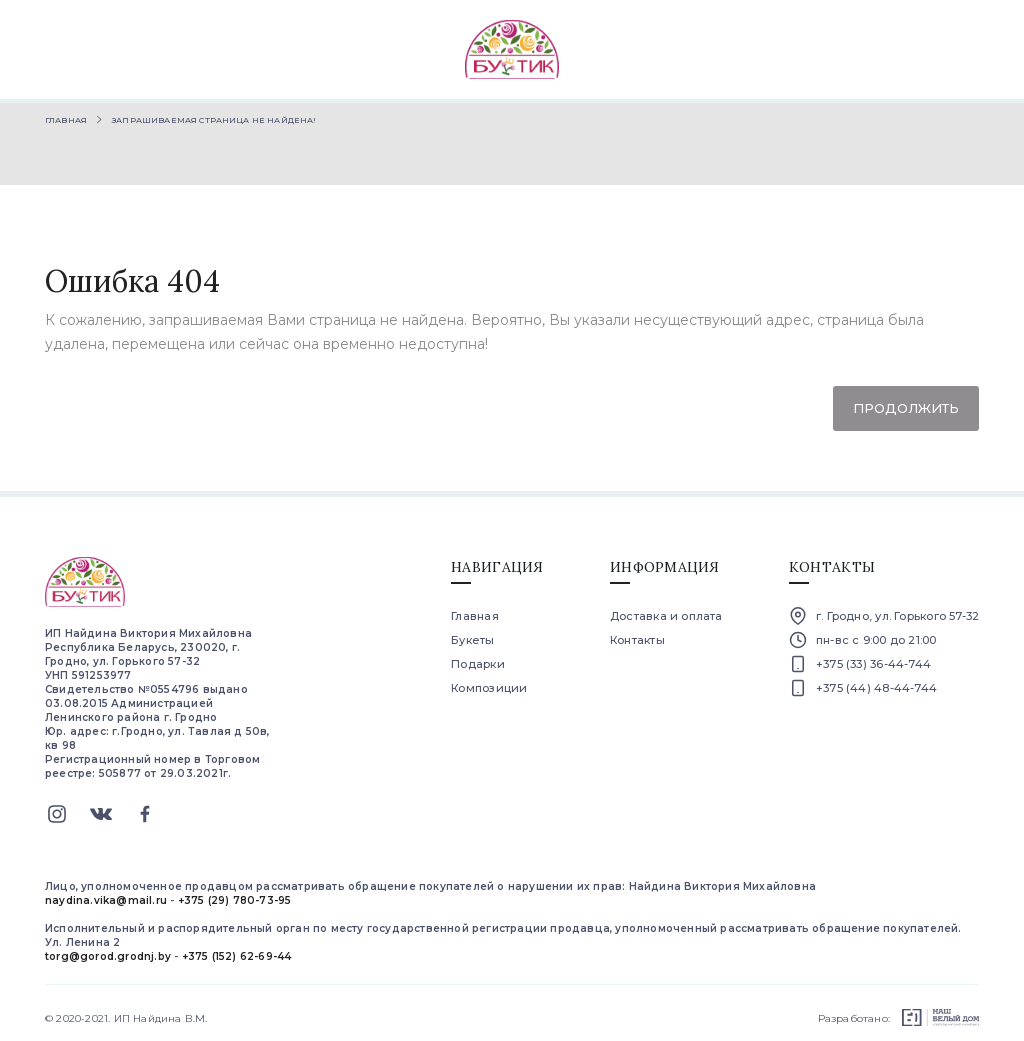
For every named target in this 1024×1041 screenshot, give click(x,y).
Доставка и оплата (666, 608)
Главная (66, 112)
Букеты (472, 632)
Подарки (478, 656)
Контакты (637, 632)
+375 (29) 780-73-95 (235, 892)
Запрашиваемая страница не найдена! (214, 112)
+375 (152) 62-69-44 (237, 948)
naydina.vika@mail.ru (106, 892)
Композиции (489, 680)
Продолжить (906, 400)
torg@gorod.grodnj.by (108, 948)
